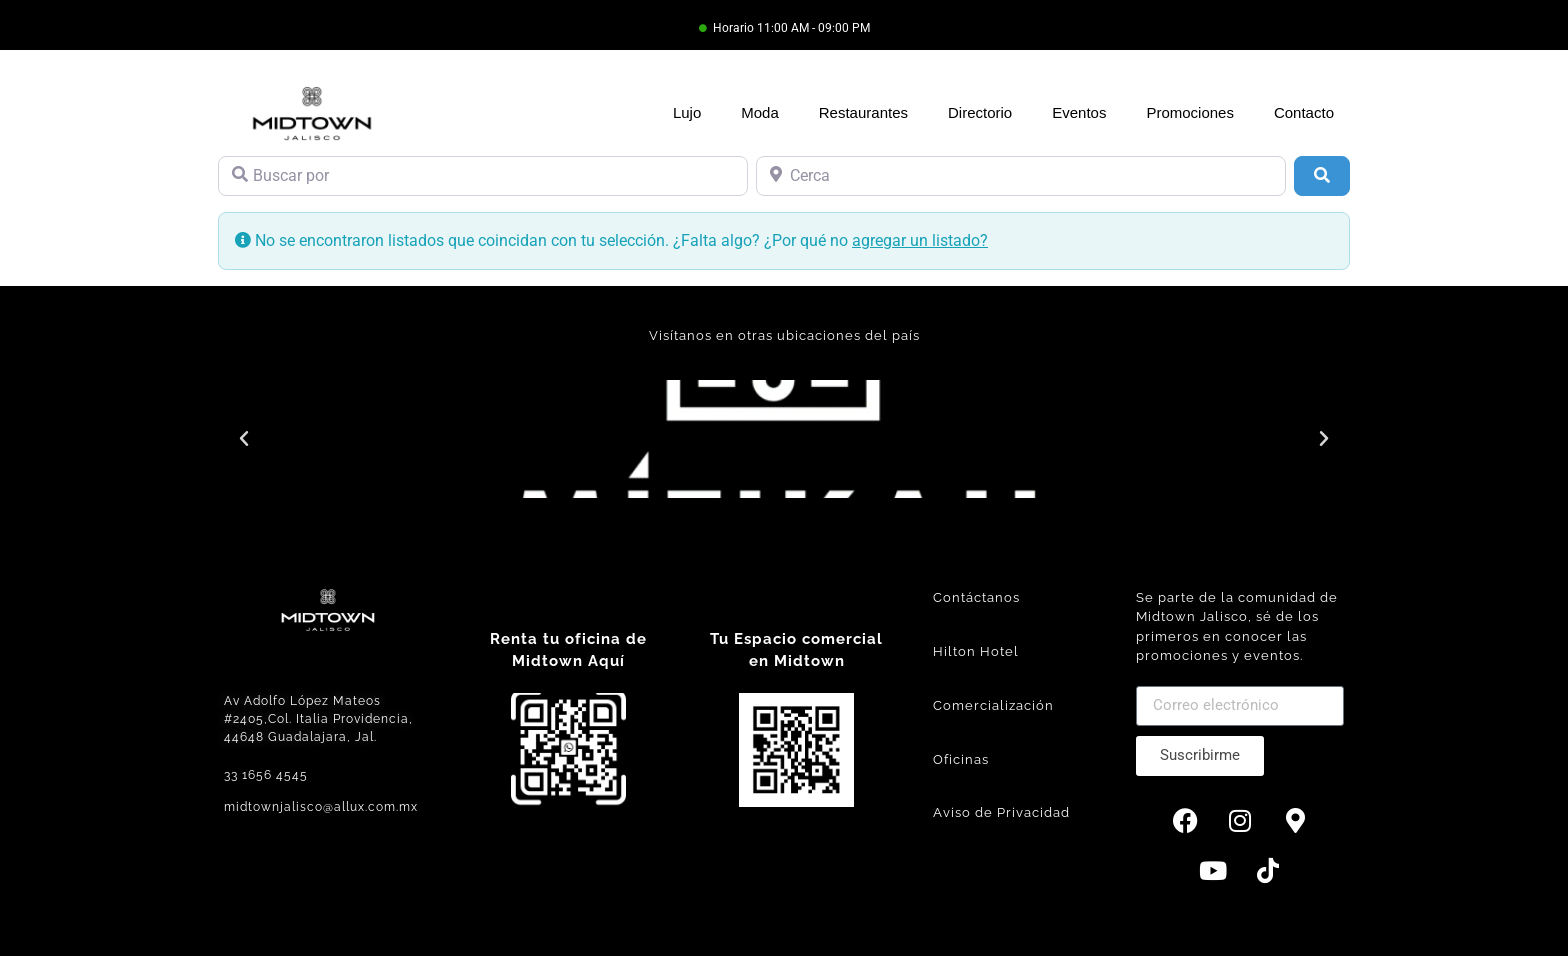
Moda (760, 112)
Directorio (980, 112)
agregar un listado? (920, 240)
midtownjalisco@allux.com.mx (321, 807)
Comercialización (993, 705)
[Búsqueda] (1322, 176)
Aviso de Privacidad (1001, 812)
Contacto (1304, 112)
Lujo (687, 112)
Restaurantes (863, 112)
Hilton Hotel (976, 651)
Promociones (1190, 112)
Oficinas (961, 759)
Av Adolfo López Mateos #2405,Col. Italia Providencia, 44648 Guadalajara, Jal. (318, 719)
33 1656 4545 (266, 775)
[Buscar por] (483, 176)
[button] (244, 439)
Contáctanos (976, 597)
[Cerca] (1021, 176)
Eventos (1079, 112)
